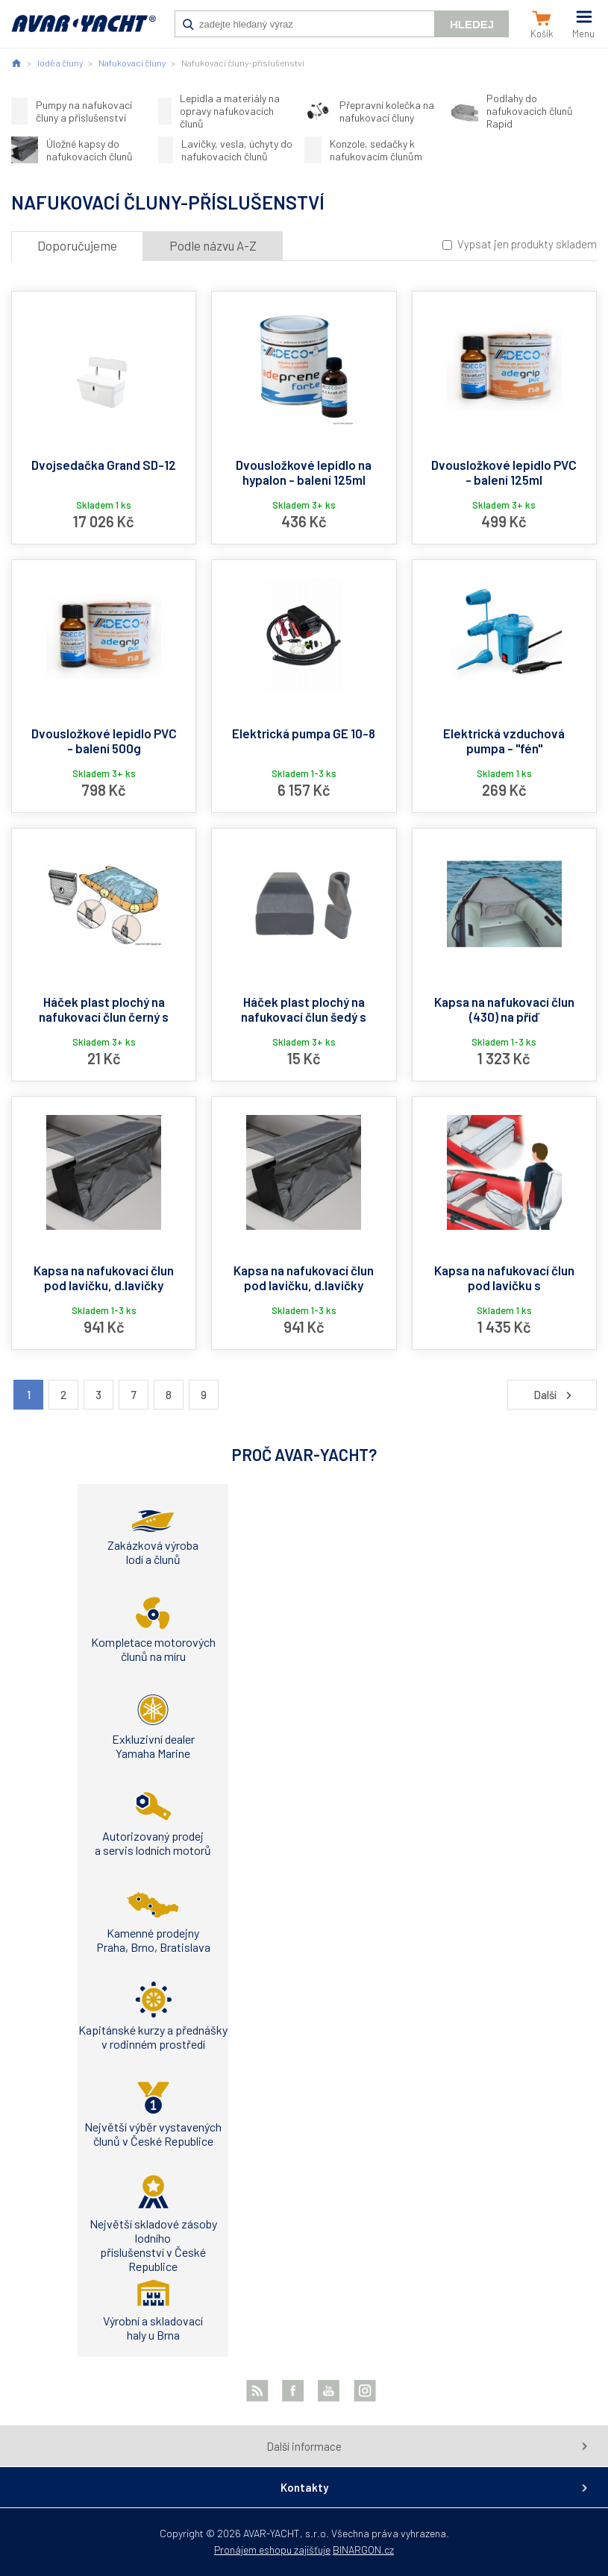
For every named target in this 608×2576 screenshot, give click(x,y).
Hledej (472, 24)
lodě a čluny (60, 62)
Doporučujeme (77, 245)
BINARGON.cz (363, 2549)
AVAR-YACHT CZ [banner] (83, 31)
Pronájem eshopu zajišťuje (272, 2549)
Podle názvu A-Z (213, 245)
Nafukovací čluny (132, 62)
